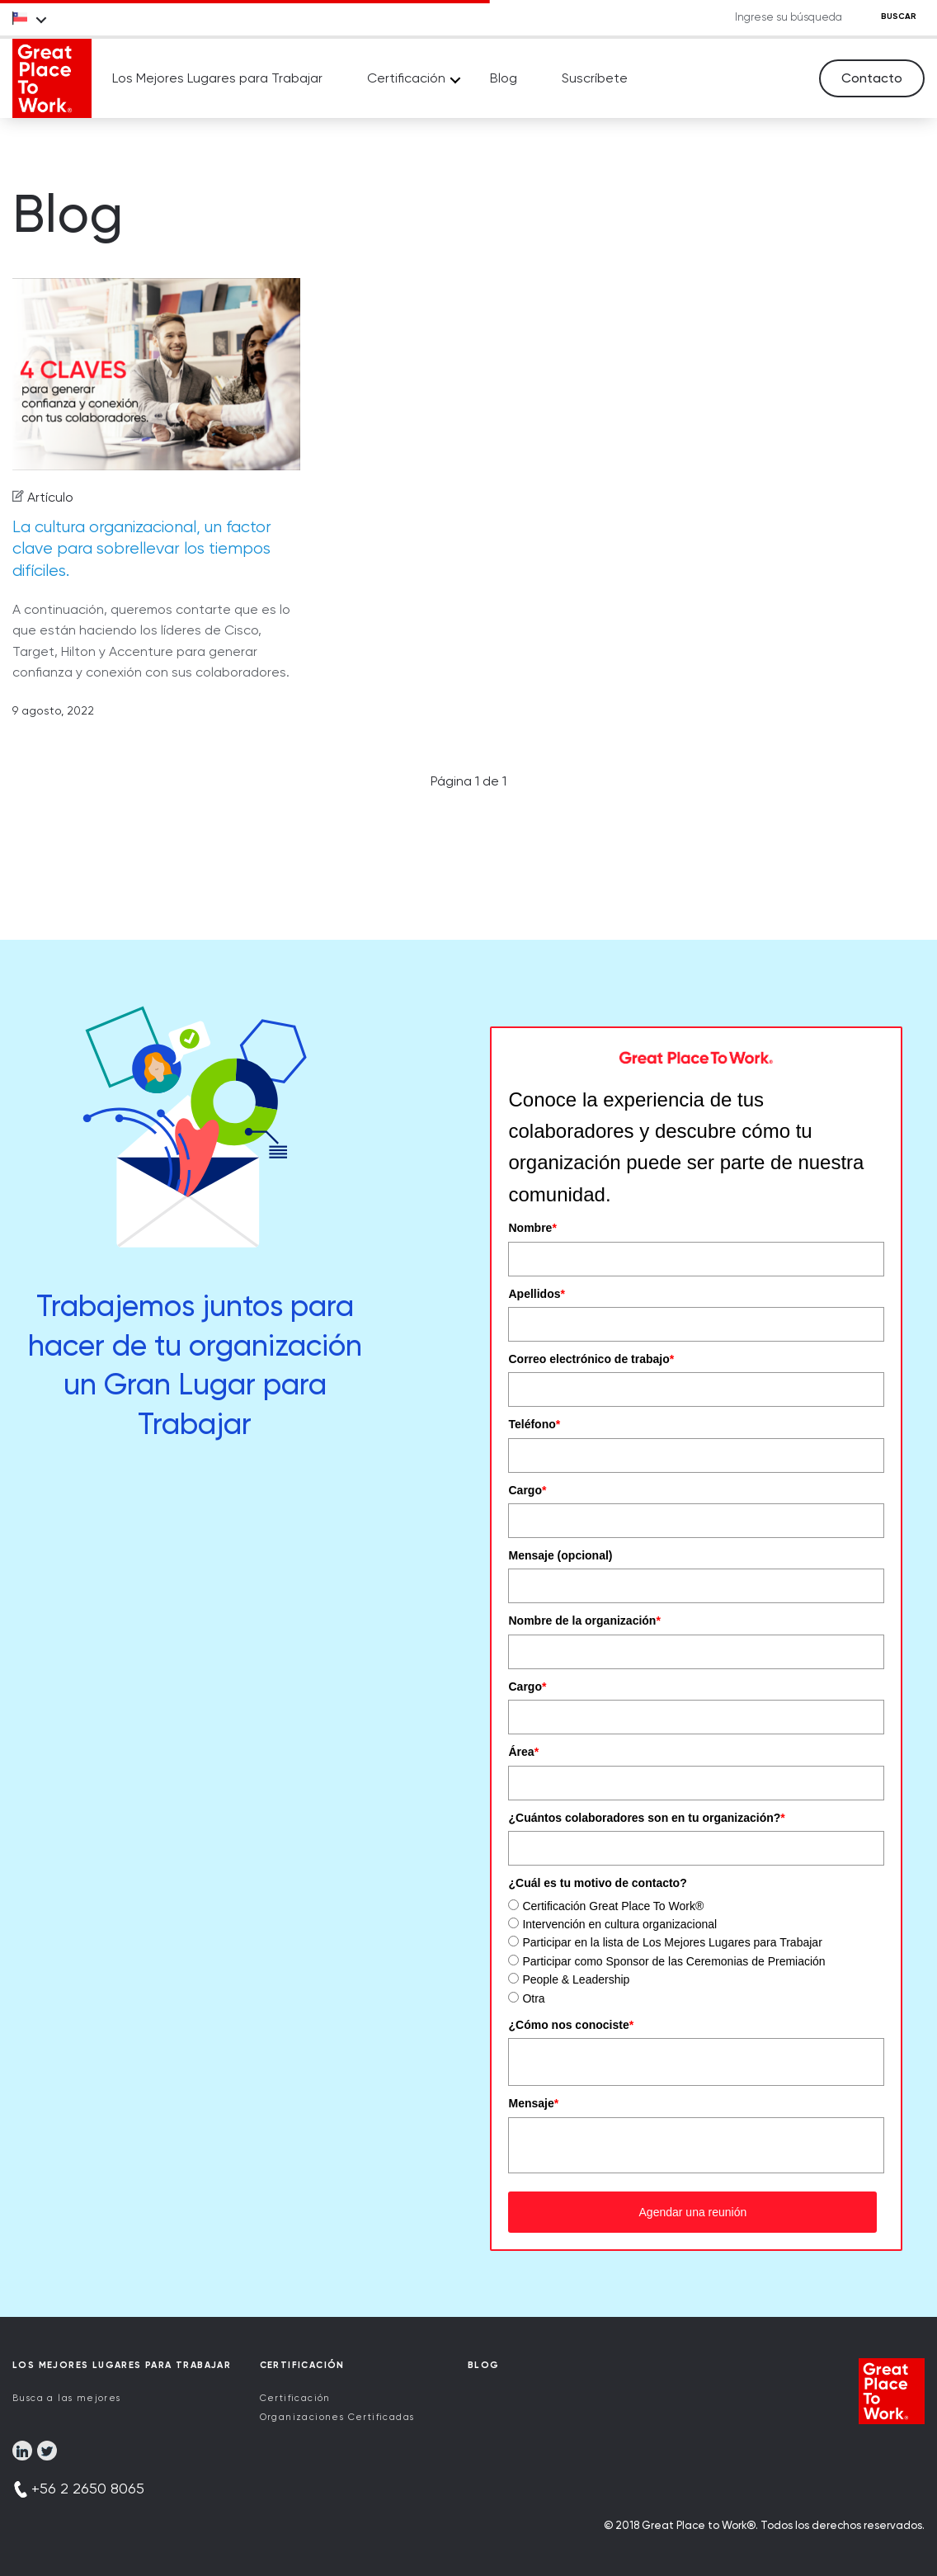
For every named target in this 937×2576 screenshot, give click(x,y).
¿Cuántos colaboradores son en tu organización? (646, 1817)
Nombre (532, 1227)
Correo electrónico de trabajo (591, 1359)
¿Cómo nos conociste (570, 2024)
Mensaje (533, 2103)
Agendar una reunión (693, 2212)
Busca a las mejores (66, 2398)
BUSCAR (898, 16)
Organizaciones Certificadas (337, 2417)
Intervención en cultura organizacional (619, 1924)
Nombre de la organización (584, 1620)
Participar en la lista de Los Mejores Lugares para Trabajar (672, 1942)
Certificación (406, 78)
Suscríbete (595, 78)
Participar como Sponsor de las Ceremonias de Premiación (673, 1961)
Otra (533, 1998)
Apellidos (536, 1293)
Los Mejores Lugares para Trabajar (217, 78)
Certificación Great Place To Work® (613, 1906)
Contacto (871, 78)
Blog (503, 78)
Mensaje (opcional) (560, 1555)
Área (523, 1751)
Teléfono (534, 1424)
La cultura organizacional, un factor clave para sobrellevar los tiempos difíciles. (141, 548)
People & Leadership (575, 1979)
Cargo (527, 1490)
